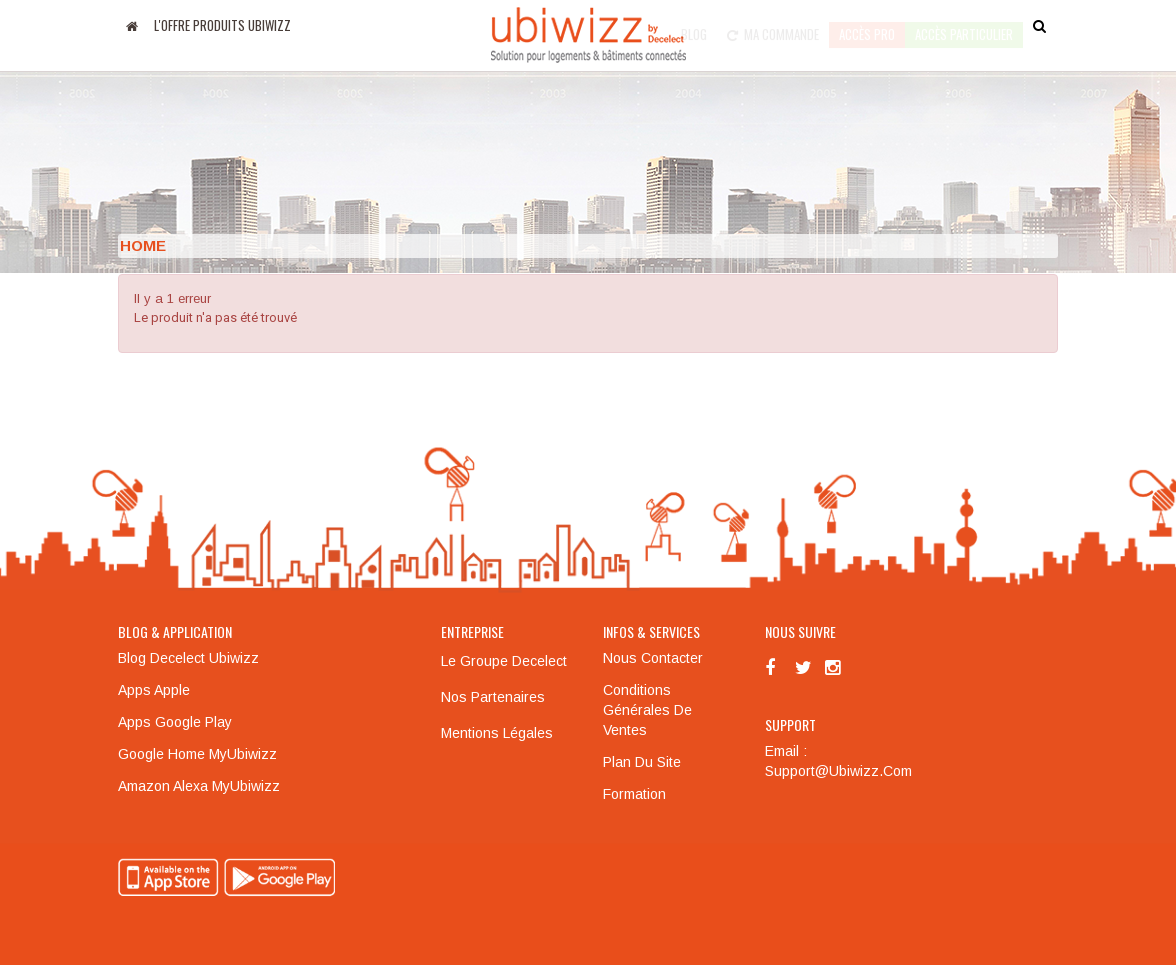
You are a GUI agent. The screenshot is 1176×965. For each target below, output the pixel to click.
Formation (634, 794)
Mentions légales (497, 733)
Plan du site (642, 762)
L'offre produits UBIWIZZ (222, 25)
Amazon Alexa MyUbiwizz (199, 786)
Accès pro (867, 25)
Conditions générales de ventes (647, 710)
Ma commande (773, 25)
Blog (694, 25)
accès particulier (964, 25)
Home (143, 245)
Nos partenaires (493, 697)
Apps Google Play (175, 722)
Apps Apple (154, 690)
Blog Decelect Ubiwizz (188, 658)
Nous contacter (653, 658)
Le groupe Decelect (504, 661)
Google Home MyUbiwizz (197, 754)
